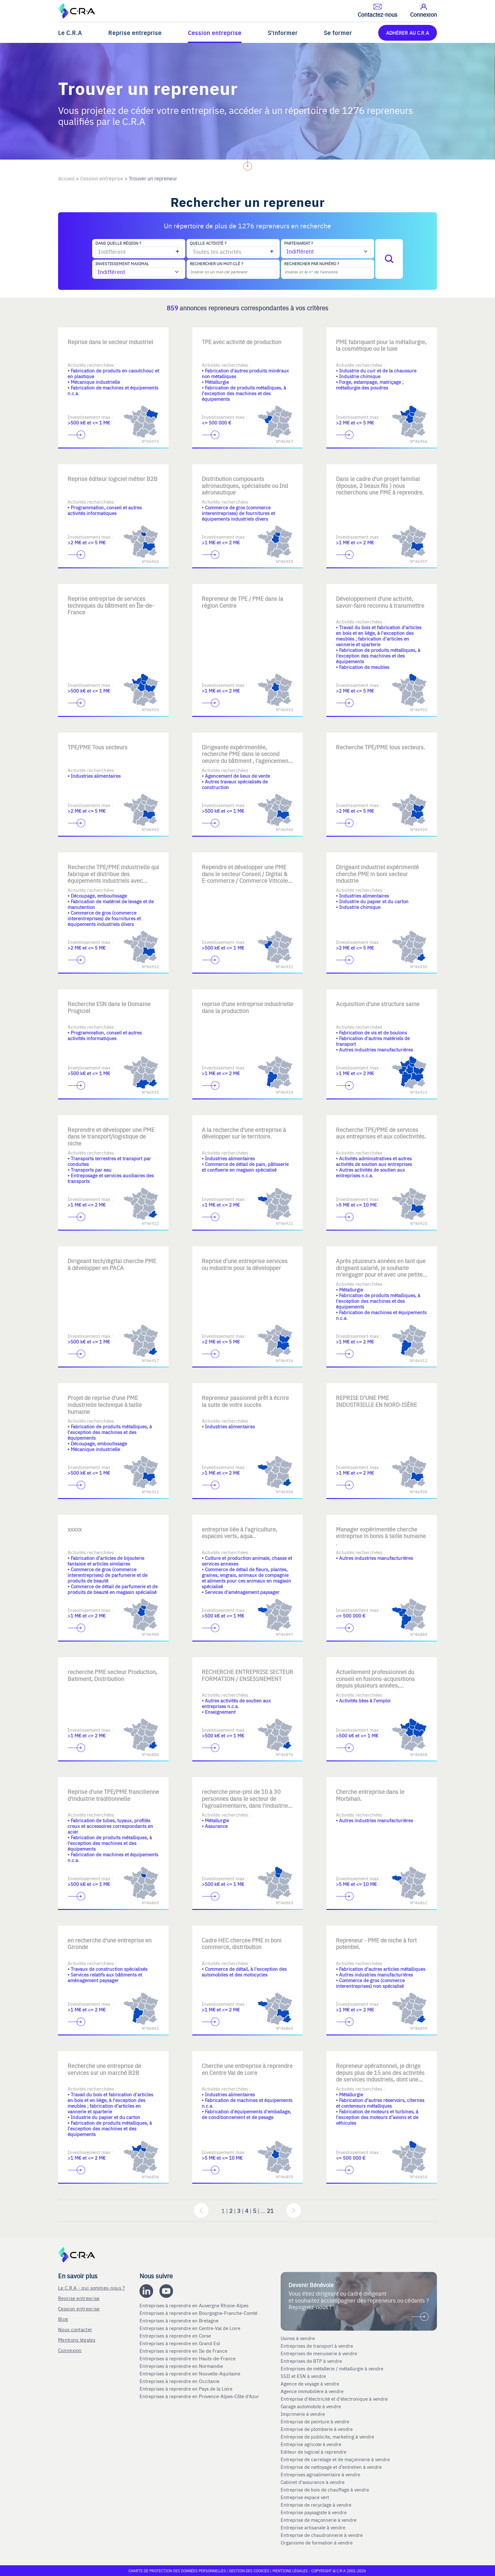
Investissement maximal (122, 263)
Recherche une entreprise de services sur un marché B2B (104, 2069)
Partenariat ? (298, 243)
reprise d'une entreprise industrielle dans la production (247, 1007)
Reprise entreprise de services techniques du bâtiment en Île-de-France (111, 605)
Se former (338, 33)
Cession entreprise (215, 33)
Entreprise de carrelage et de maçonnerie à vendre (335, 2459)
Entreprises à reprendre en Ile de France (184, 2351)
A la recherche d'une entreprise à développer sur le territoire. (244, 1133)
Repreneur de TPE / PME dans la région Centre (242, 601)
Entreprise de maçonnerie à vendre (318, 2520)
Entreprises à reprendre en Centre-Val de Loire (191, 2328)
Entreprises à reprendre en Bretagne (180, 2320)
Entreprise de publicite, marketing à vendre (327, 2436)
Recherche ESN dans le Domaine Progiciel (109, 1007)
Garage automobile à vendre (311, 2406)
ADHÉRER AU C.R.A (407, 32)
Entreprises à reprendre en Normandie (182, 2366)
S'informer (283, 33)
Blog (63, 2318)
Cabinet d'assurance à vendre (312, 2482)
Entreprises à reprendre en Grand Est (180, 2343)
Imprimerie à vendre (303, 2414)
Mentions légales (76, 2339)
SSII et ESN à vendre (303, 2376)
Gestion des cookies (249, 2570)
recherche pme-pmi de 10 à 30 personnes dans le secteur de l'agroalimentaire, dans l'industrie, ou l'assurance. (245, 1802)
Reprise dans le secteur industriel (110, 342)
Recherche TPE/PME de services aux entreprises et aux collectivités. (381, 1133)
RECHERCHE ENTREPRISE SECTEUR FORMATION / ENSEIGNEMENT (247, 1675)
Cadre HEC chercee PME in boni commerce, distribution (242, 1943)
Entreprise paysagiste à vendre (314, 2512)
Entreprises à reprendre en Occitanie (180, 2381)
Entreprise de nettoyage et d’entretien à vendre (331, 2467)
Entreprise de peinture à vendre (315, 2421)
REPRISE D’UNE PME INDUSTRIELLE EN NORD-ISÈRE (376, 1401)
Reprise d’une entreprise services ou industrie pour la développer (245, 1264)
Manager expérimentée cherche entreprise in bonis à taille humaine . (381, 1536)
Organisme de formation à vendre (317, 2542)
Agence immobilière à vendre (313, 2391)
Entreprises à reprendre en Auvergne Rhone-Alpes (195, 2305)
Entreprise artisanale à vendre (313, 2527)
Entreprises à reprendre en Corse (176, 2336)
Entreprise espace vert (305, 2497)
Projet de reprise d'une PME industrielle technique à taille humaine (105, 1404)
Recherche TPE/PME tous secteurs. (380, 747)
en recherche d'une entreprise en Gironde (110, 1943)
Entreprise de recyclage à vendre (316, 2505)
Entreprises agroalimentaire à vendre (320, 2474)
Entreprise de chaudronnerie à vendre (322, 2535)
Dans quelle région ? (118, 243)
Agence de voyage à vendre (310, 2383)
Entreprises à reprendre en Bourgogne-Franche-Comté (199, 2313)
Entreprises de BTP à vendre (312, 2361)
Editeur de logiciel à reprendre (313, 2452)
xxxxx (75, 1529)
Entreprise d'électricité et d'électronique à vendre (334, 2399)
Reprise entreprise (135, 33)
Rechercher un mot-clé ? (216, 263)
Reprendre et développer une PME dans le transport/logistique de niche (111, 1136)
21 (270, 2211)
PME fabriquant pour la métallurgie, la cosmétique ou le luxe (381, 345)
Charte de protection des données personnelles (177, 2570)
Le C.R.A (70, 33)
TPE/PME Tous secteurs (98, 747)
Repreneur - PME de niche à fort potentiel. (376, 1943)
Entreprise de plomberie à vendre (317, 2429)
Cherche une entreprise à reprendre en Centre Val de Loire (247, 2069)
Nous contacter (75, 2329)
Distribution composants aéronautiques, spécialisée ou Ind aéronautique (245, 485)
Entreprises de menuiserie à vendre (319, 2353)
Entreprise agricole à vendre (311, 2444)
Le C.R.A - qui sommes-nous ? (91, 2287)
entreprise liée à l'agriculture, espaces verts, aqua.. (239, 1532)
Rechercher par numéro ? (311, 263)
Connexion (70, 2350)
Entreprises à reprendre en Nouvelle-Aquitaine (191, 2373)
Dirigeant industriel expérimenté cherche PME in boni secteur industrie (377, 873)
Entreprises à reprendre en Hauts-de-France (188, 2358)
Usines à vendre (298, 2338)
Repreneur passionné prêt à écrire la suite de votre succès (245, 1401)
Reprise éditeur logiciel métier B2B (113, 479)
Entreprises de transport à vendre (317, 2346)
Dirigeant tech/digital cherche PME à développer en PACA (112, 1264)
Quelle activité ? (208, 243)
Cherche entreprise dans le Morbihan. (370, 1795)
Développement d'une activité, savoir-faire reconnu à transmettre (380, 601)
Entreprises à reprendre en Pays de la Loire (186, 2389)
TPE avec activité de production (241, 342)
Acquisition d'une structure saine (378, 1004)
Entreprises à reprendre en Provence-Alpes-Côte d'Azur (200, 2396)
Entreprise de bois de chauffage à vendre (325, 2489)
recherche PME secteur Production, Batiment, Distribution (112, 1675)
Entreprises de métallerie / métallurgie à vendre (333, 2368)
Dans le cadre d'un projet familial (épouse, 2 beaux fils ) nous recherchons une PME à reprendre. (380, 485)
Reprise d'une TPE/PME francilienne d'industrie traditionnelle (113, 1795)
